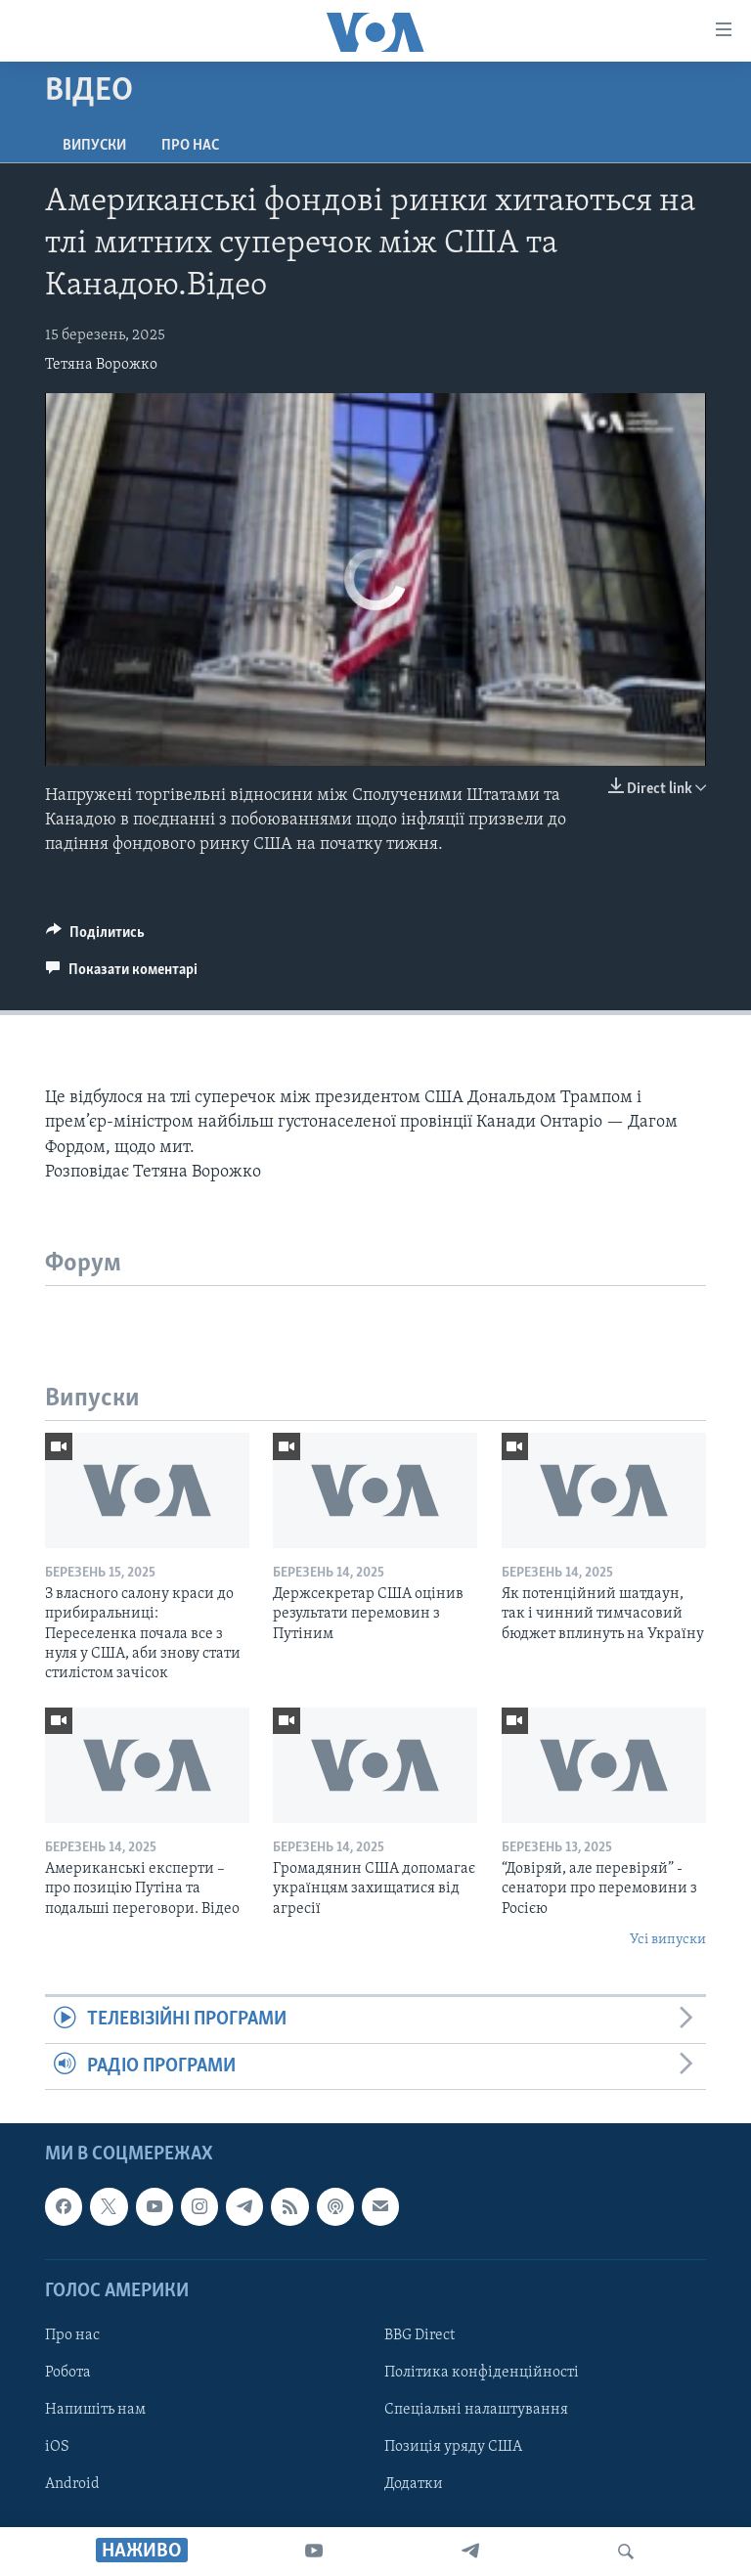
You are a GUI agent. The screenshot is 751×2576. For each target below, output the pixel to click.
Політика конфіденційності (481, 2372)
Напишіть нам (95, 2410)
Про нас (190, 146)
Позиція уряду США (453, 2447)
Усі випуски (668, 1939)
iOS (57, 2447)
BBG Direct (419, 2335)
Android (72, 2484)
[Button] (95, 936)
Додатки (413, 2484)
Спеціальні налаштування (476, 2410)
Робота (68, 2372)
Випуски (94, 146)
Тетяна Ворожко (101, 365)
